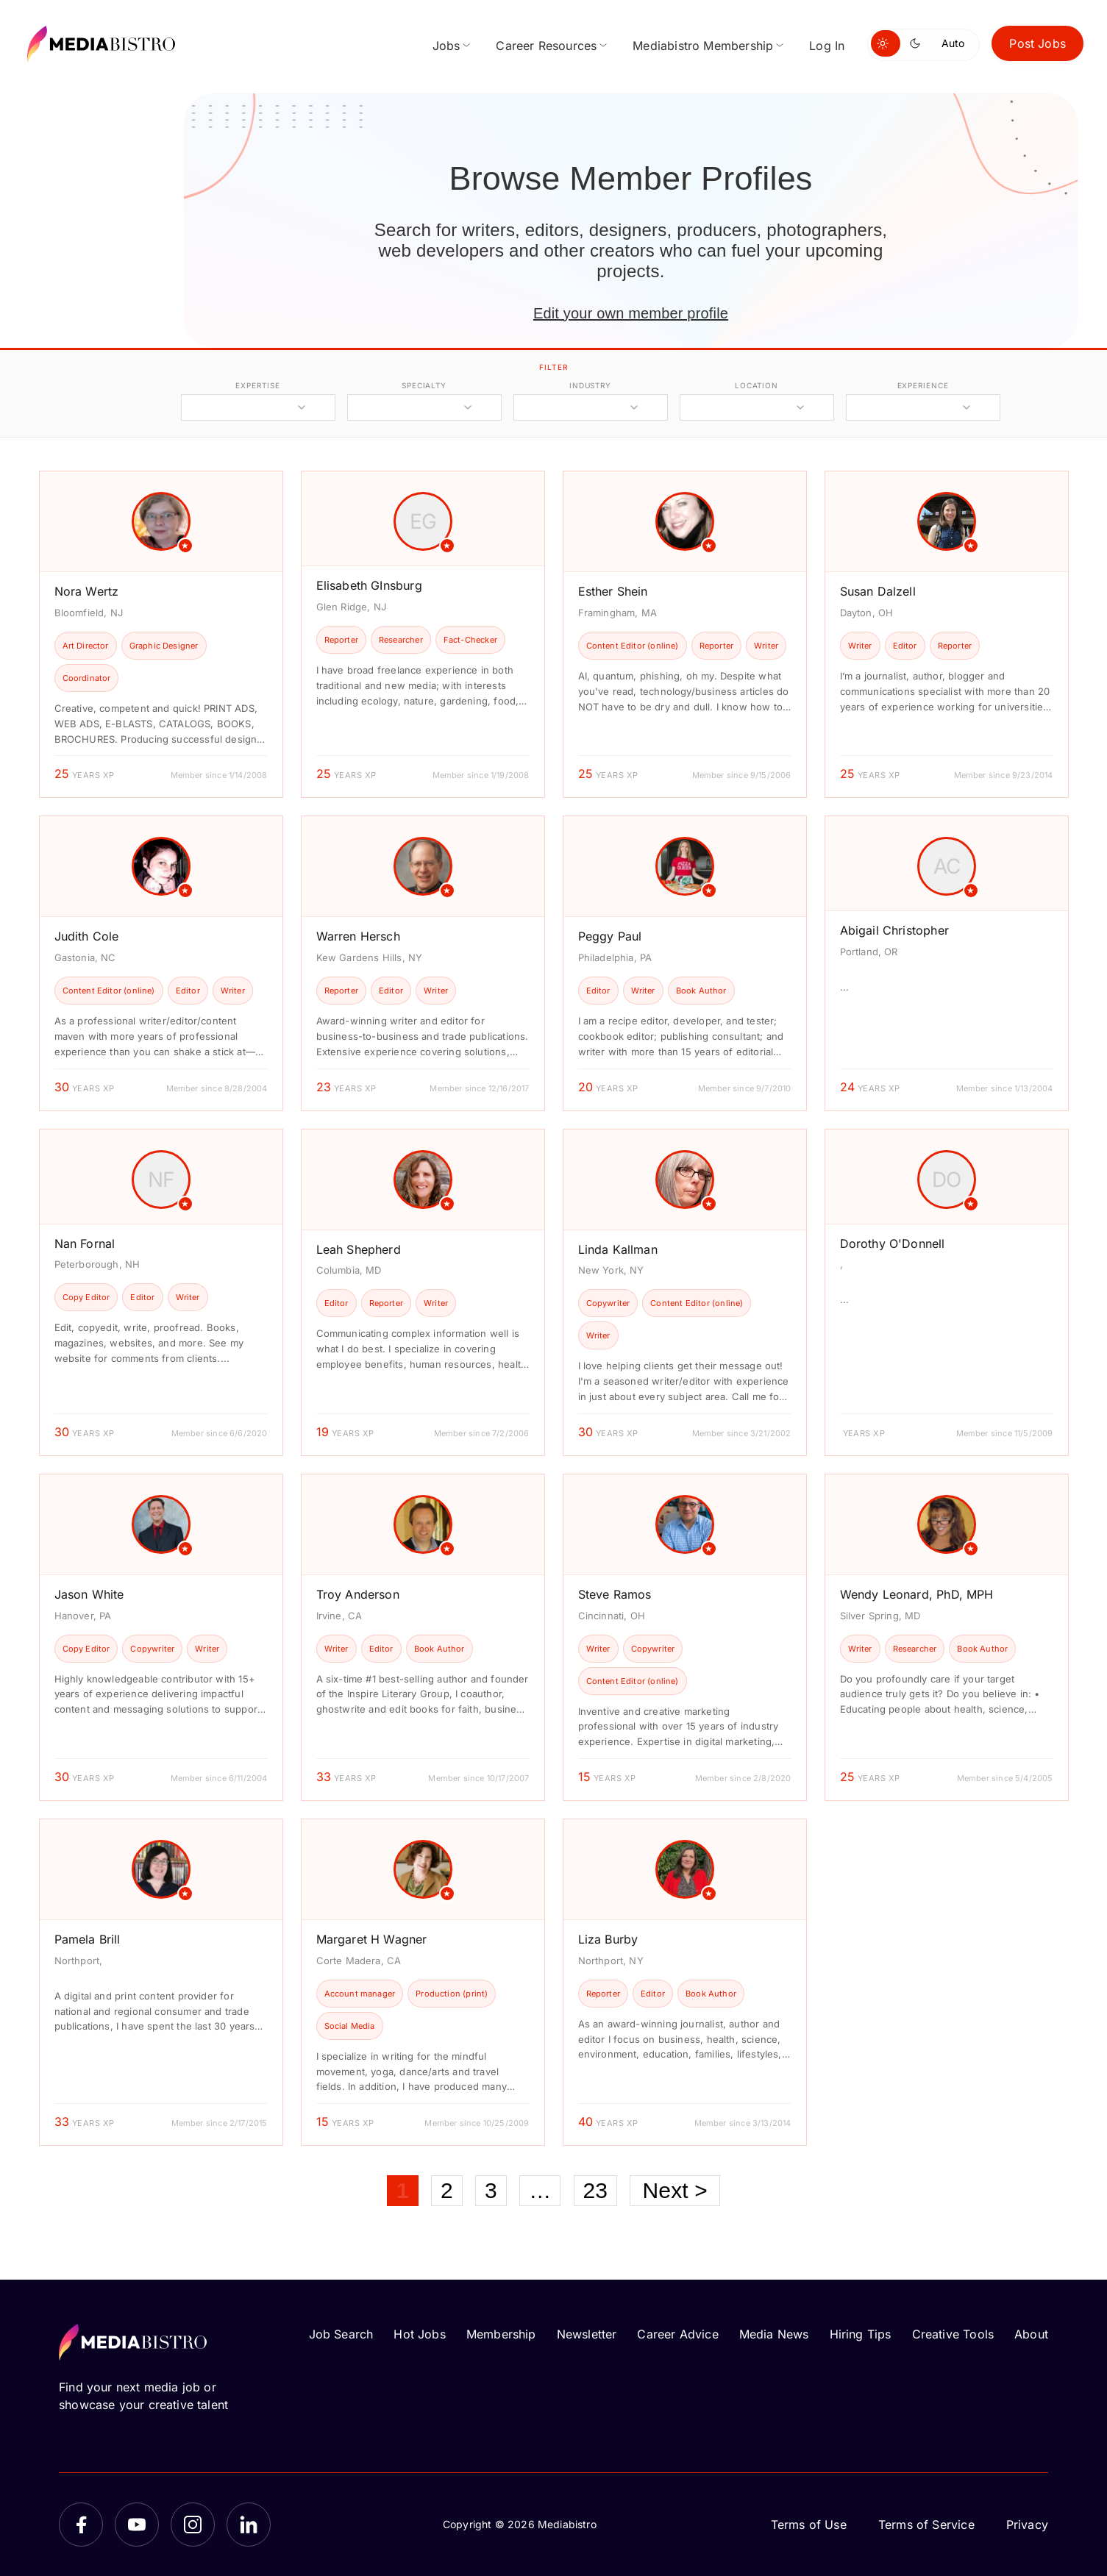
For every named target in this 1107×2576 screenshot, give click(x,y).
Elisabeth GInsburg (369, 585)
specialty (424, 385)
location (756, 385)
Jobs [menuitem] (446, 45)
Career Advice (677, 2334)
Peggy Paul (610, 936)
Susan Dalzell (878, 591)
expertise (257, 385)
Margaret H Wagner (371, 1939)
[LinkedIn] (249, 2524)
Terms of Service (926, 2524)
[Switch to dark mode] (918, 43)
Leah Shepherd (358, 1249)
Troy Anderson (357, 1594)
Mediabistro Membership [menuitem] (703, 45)
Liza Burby (608, 1939)
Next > (675, 2190)
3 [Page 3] (491, 2190)
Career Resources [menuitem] (546, 45)
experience (923, 385)
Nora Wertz (86, 591)
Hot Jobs (419, 2334)
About (1031, 2334)
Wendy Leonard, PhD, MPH (917, 1594)
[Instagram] (193, 2524)
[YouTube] (137, 2524)
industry (590, 385)
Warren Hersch (358, 936)
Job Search (341, 2334)
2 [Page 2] (447, 2190)
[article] (161, 634)
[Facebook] (81, 2524)
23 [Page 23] (595, 2190)
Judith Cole (86, 936)
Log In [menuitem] (826, 45)
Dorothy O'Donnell (892, 1243)
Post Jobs (1037, 43)
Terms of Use (809, 2524)
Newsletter (587, 2334)
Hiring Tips (860, 2334)
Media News (774, 2334)
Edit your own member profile (630, 313)
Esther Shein (613, 591)
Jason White (89, 1594)
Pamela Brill (87, 1939)
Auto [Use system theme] (953, 43)
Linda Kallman (618, 1249)
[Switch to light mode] (885, 43)
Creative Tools (953, 2334)
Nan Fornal (84, 1243)
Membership (501, 2334)
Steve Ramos (615, 1594)
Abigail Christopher (894, 930)
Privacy (1027, 2524)
